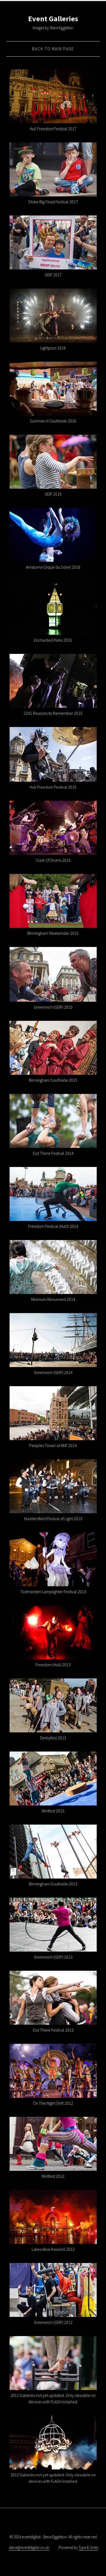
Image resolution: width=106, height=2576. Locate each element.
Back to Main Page (53, 48)
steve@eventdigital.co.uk (29, 2547)
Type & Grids (88, 2547)
